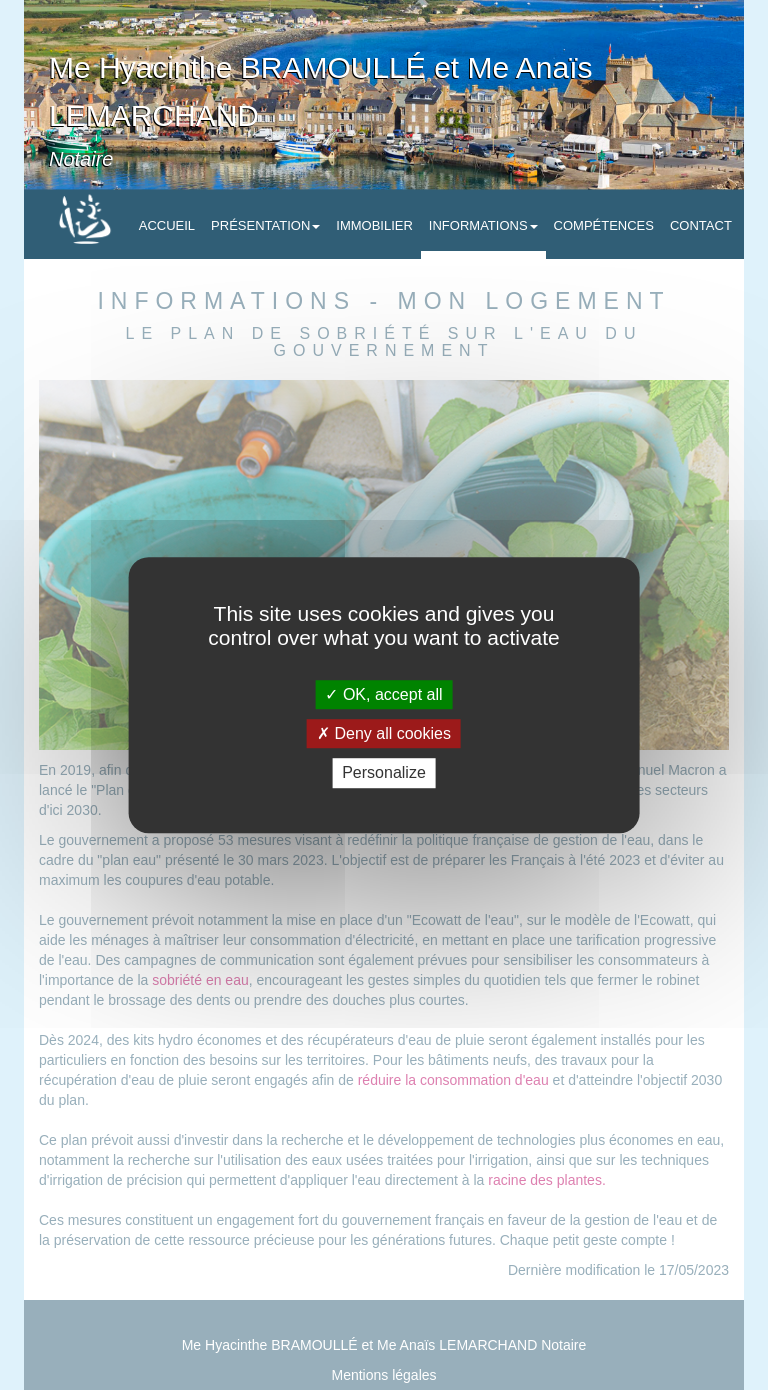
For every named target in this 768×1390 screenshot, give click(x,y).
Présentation (265, 225)
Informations (483, 225)
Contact (701, 225)
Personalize (384, 773)
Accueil (167, 225)
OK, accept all (383, 694)
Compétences (604, 225)
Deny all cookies (384, 733)
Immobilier (374, 225)
